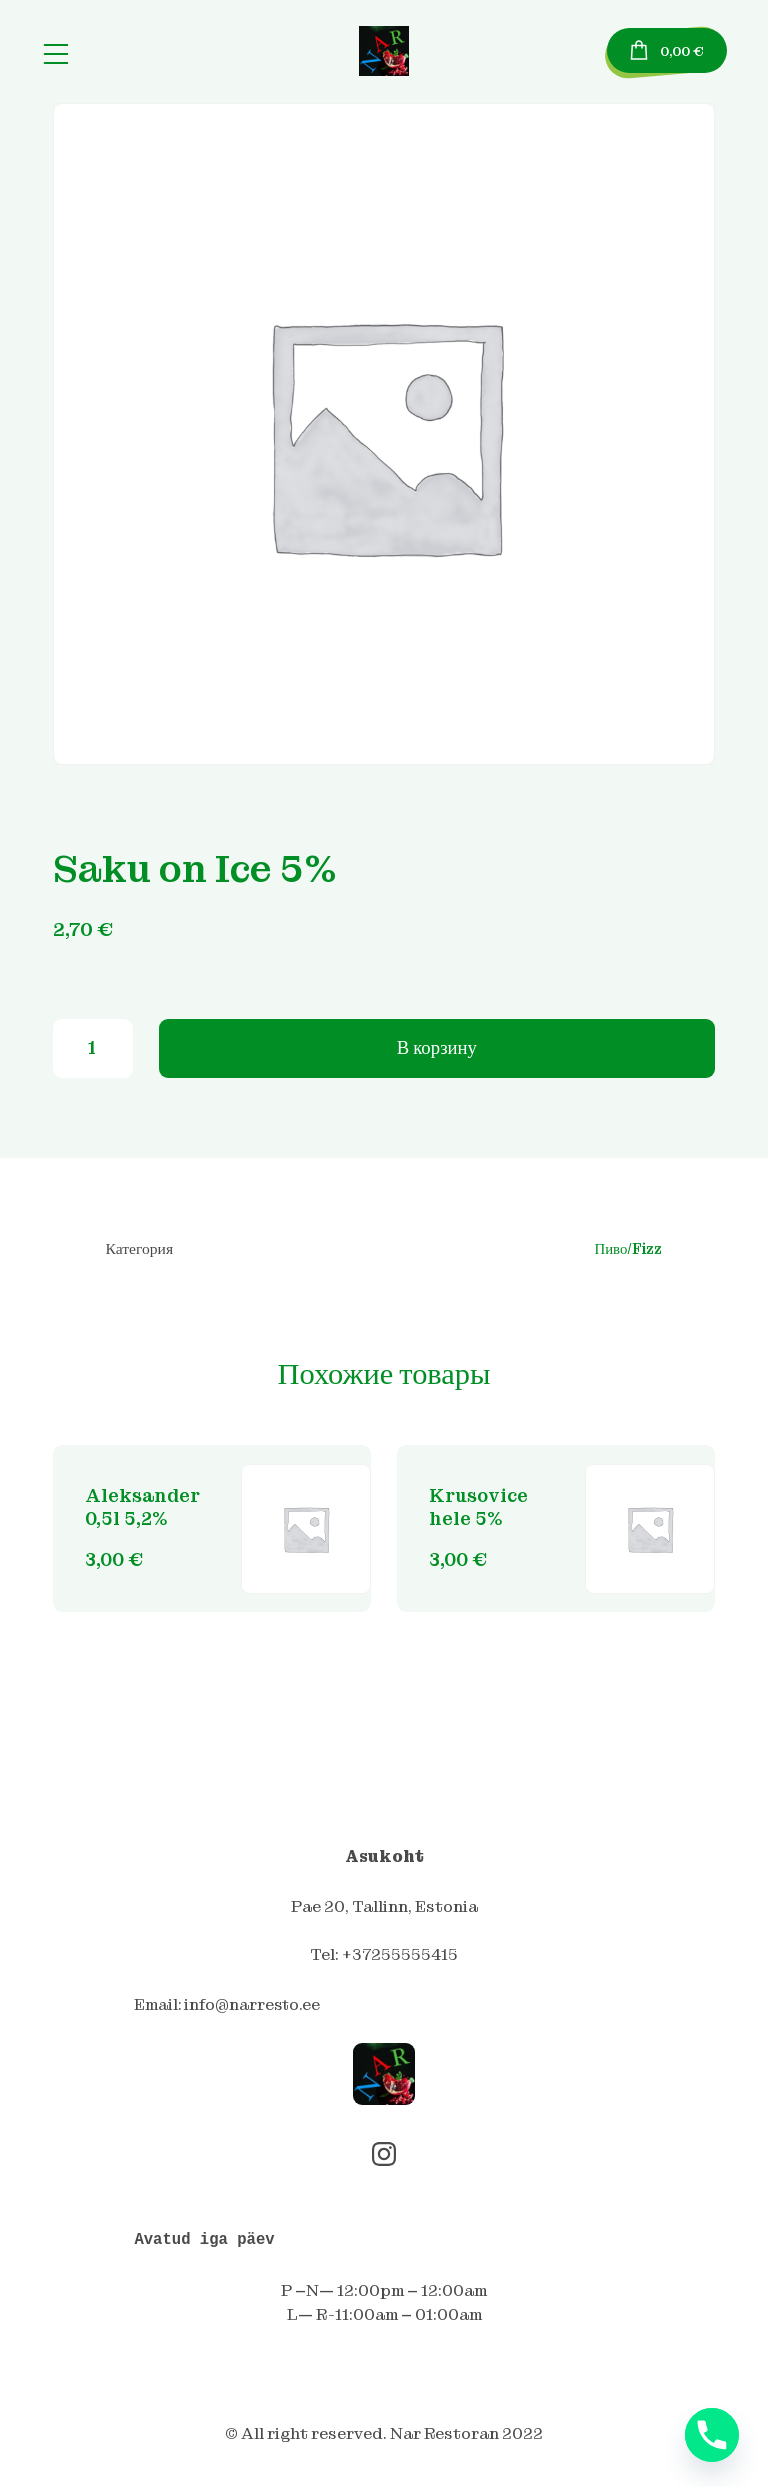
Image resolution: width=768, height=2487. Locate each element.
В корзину (437, 1050)
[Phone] (712, 2435)
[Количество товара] (93, 1051)
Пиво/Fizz (627, 1253)
